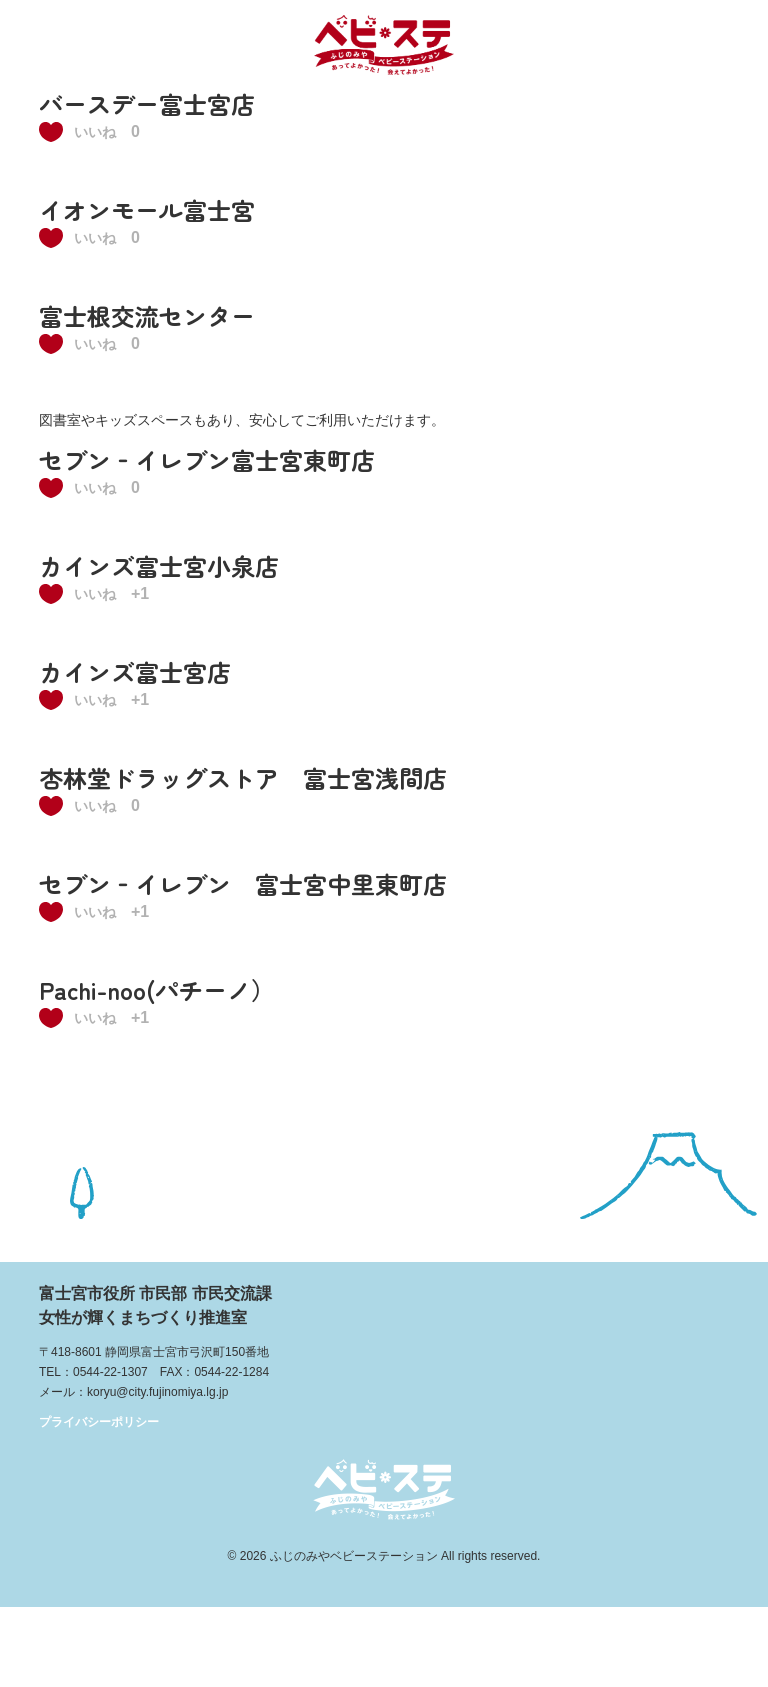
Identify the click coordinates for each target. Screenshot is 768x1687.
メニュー (725, 42)
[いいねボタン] (82, 132)
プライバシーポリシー (99, 1422)
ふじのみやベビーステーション (354, 1556)
